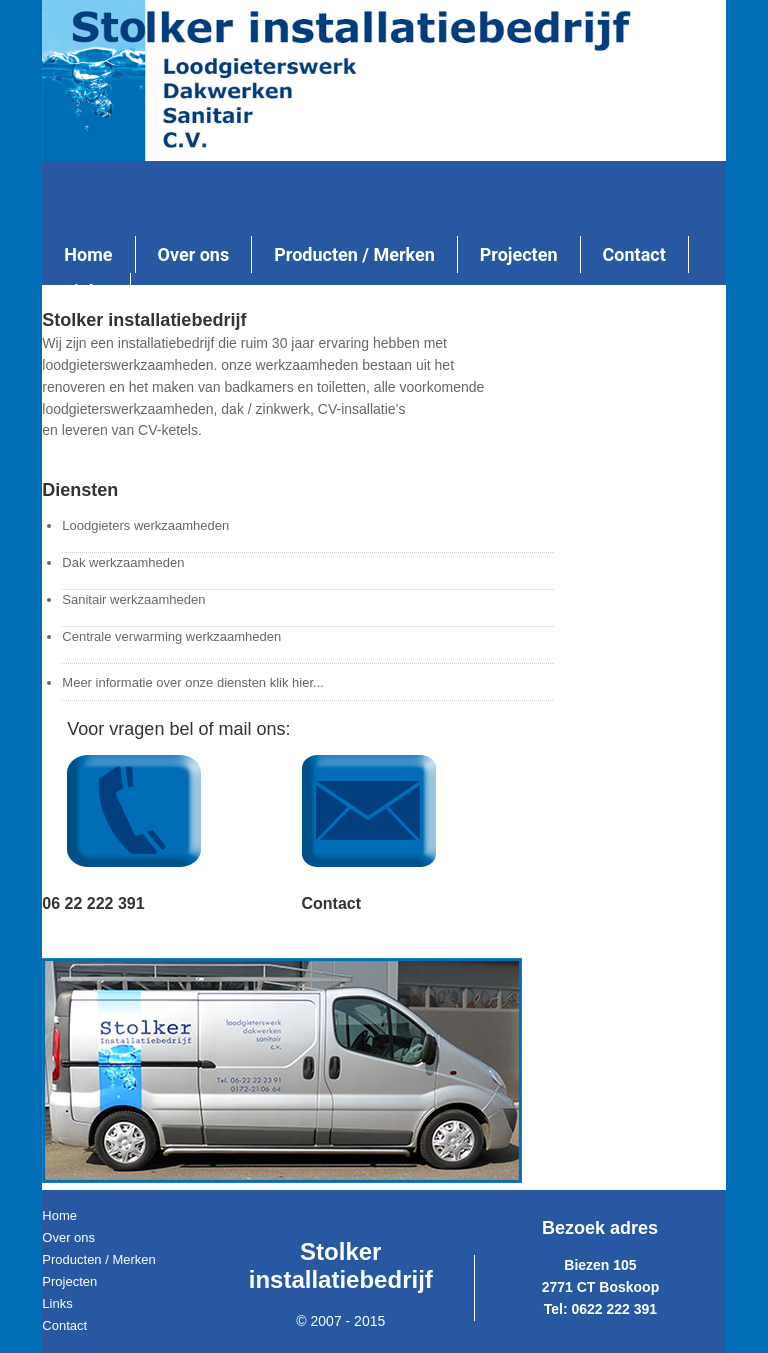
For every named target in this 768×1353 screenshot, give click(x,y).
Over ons (68, 1237)
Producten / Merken (98, 1259)
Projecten (69, 1281)
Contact (64, 1325)
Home (59, 1215)
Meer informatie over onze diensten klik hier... (193, 682)
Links (57, 1303)
